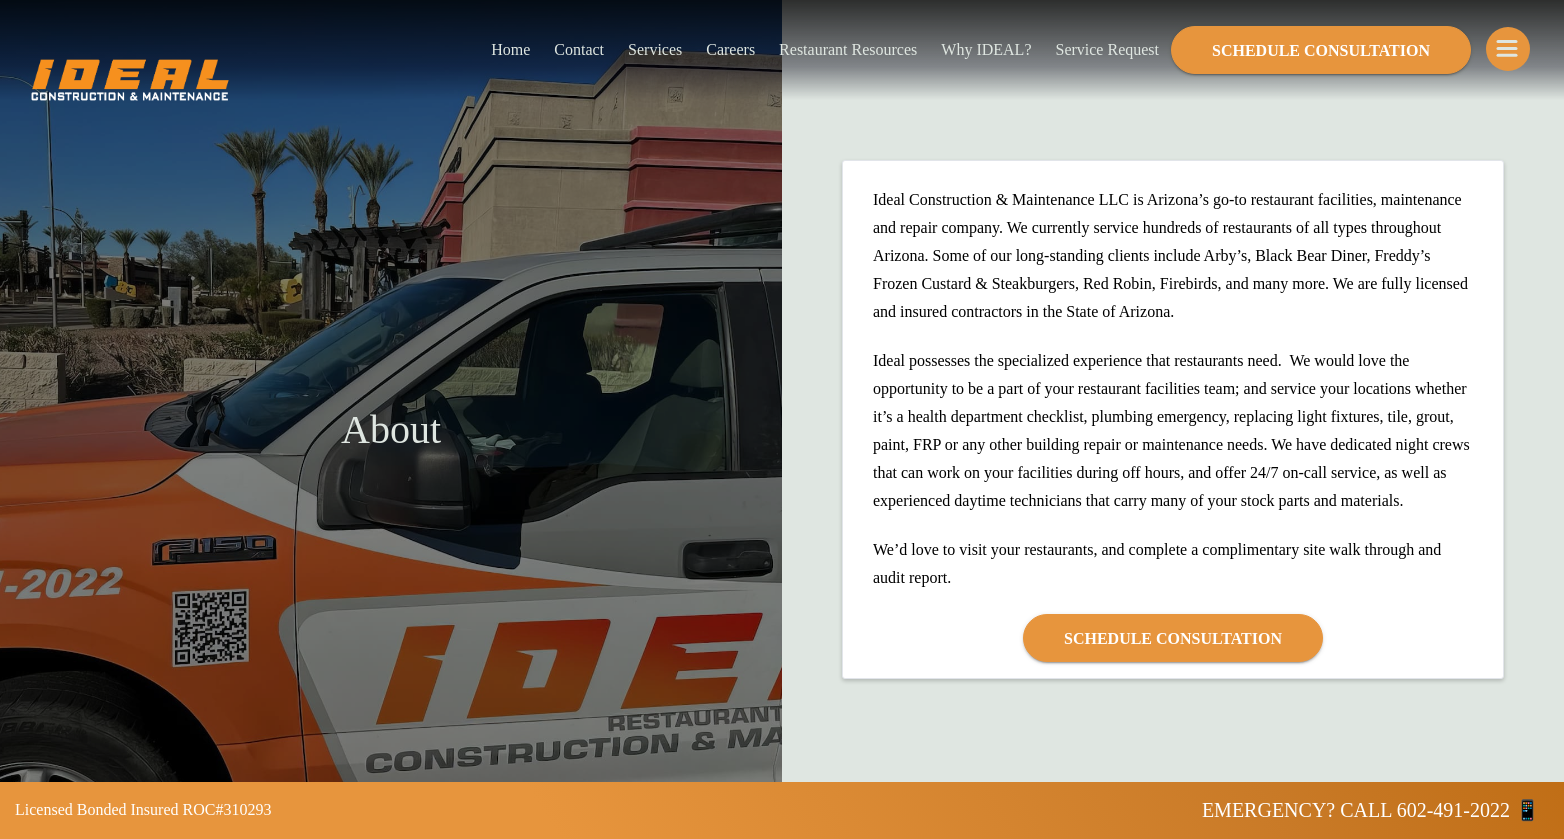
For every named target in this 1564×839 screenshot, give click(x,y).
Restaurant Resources (848, 49)
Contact (579, 49)
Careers (730, 49)
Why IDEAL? (986, 49)
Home (510, 49)
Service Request (1107, 49)
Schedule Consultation (1321, 50)
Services (655, 49)
